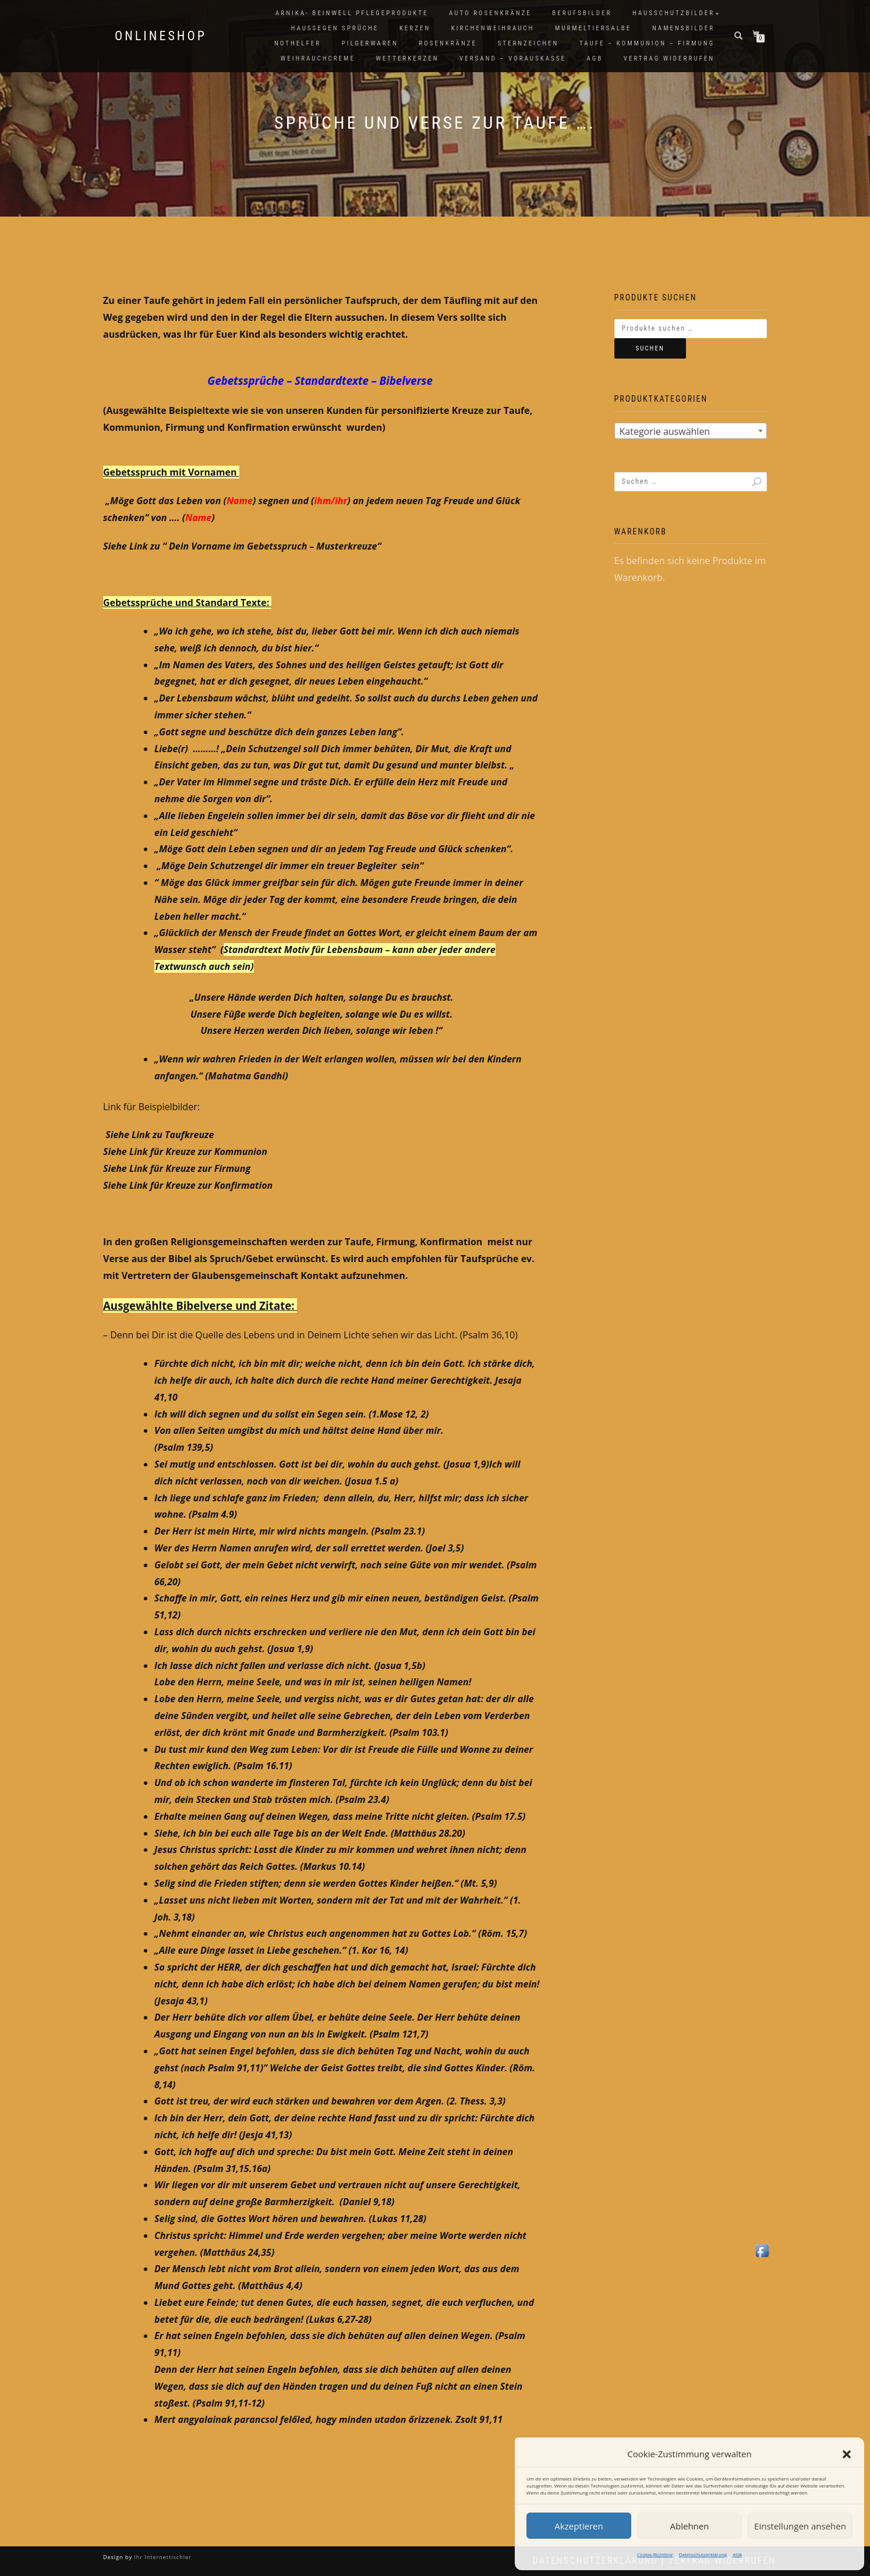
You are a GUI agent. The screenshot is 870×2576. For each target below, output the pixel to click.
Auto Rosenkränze (490, 13)
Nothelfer (297, 43)
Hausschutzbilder (673, 13)
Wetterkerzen (407, 58)
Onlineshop (161, 36)
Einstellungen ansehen (800, 2526)
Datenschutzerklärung (703, 2554)
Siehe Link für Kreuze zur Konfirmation (188, 1185)
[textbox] (691, 431)
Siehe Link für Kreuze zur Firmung (176, 1168)
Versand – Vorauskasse (512, 58)
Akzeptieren (578, 2526)
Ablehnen (689, 2526)
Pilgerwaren (370, 43)
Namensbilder (683, 28)
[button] (847, 2454)
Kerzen (414, 28)
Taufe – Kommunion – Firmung (647, 43)
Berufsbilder (581, 13)
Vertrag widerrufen (669, 58)
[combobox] (691, 431)
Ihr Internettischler (162, 2557)
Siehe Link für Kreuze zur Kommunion (185, 1151)
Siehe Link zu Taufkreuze (159, 1134)
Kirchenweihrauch (493, 28)
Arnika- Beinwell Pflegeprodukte (351, 13)
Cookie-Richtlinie (655, 2554)
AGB (737, 2554)
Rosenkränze (448, 43)
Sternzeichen (528, 43)
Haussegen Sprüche (335, 28)
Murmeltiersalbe (593, 28)
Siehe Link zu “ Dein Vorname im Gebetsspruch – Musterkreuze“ (242, 546)
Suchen (650, 348)
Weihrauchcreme (318, 58)
